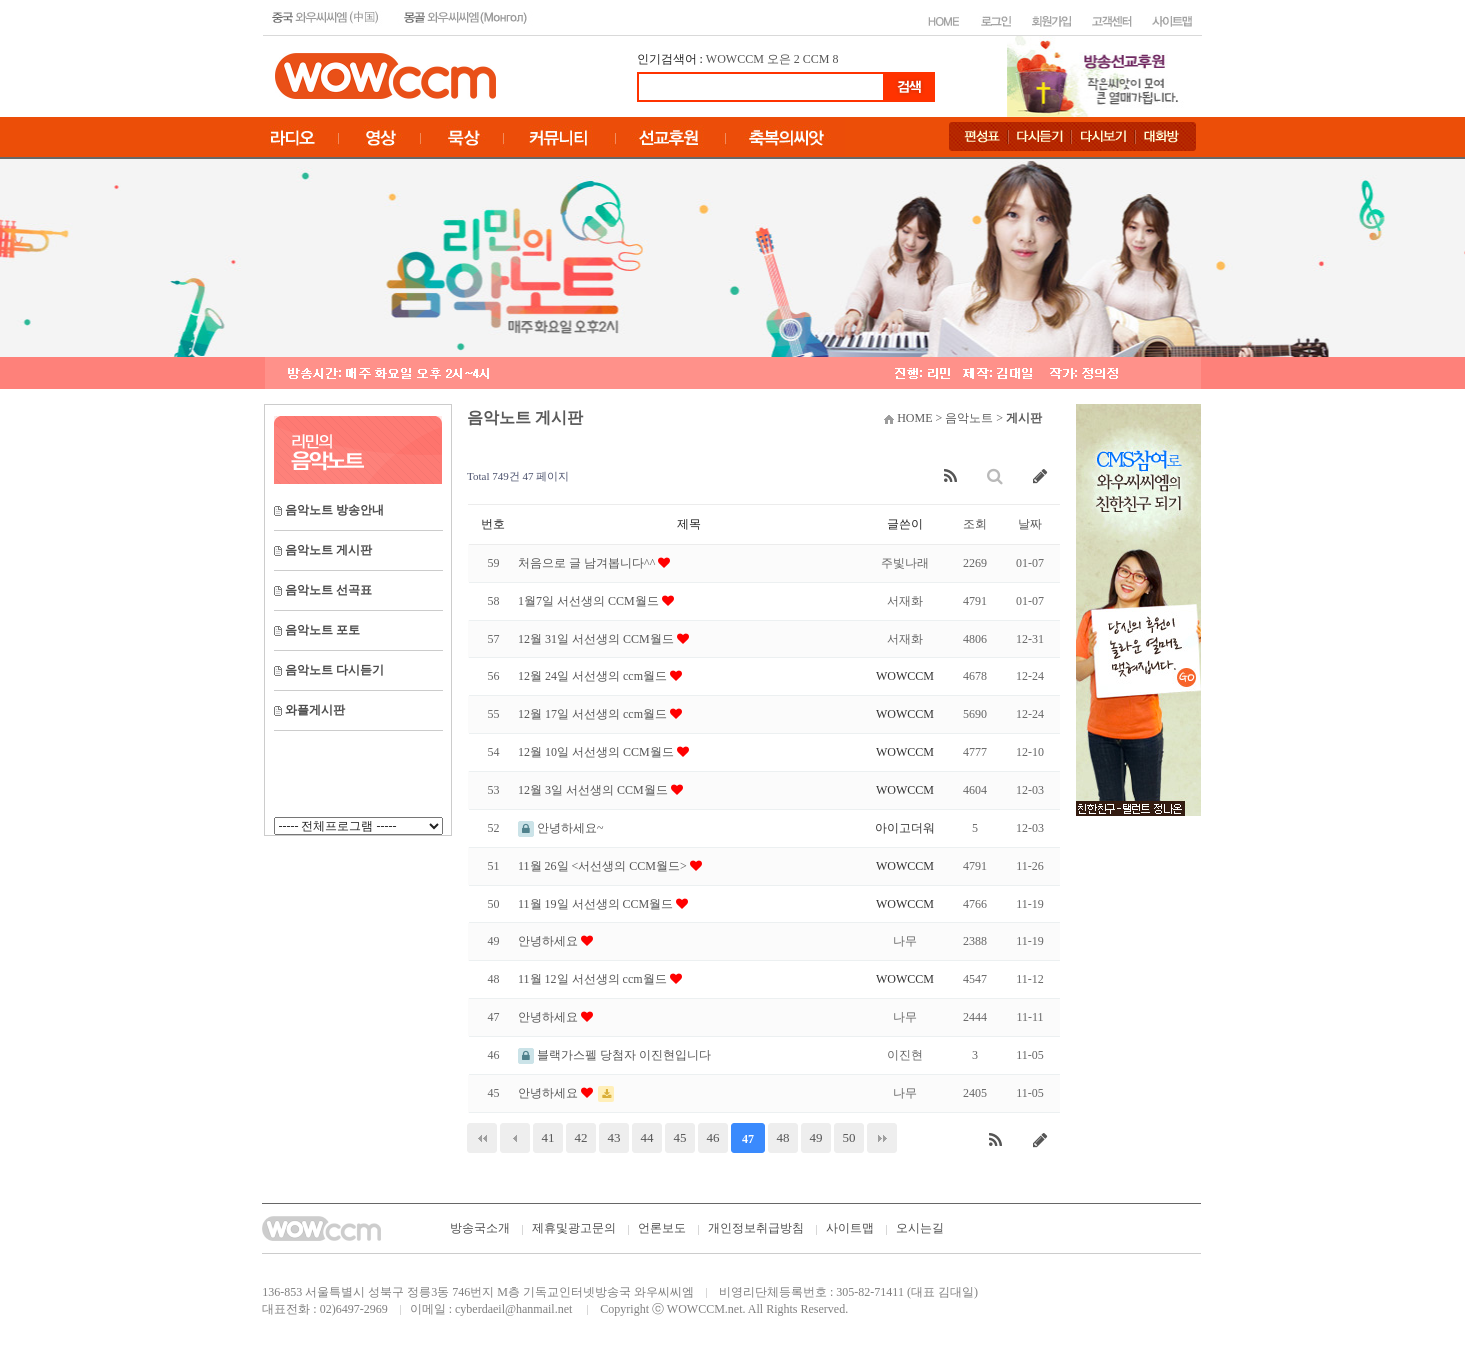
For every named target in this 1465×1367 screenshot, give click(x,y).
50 (849, 1137)
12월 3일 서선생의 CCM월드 (594, 790)
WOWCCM (735, 59)
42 (581, 1137)
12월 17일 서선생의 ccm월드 (594, 714)
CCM (816, 59)
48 (783, 1137)
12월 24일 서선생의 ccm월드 (594, 676)
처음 (482, 1138)
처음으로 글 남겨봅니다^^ (588, 563)
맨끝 (882, 1138)
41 (548, 1137)
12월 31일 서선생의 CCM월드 (597, 639)
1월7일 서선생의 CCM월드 (590, 601)
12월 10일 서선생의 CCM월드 (597, 752)
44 (647, 1137)
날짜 (1030, 524)
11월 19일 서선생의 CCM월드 (597, 904)
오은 (779, 59)
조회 (975, 524)
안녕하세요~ (561, 828)
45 (680, 1137)
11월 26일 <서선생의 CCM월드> (604, 866)
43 (614, 1137)
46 (713, 1137)
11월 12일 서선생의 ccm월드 (594, 979)
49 (816, 1137)
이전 (515, 1138)
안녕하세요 (549, 941)
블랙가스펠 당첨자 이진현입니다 (614, 1055)
